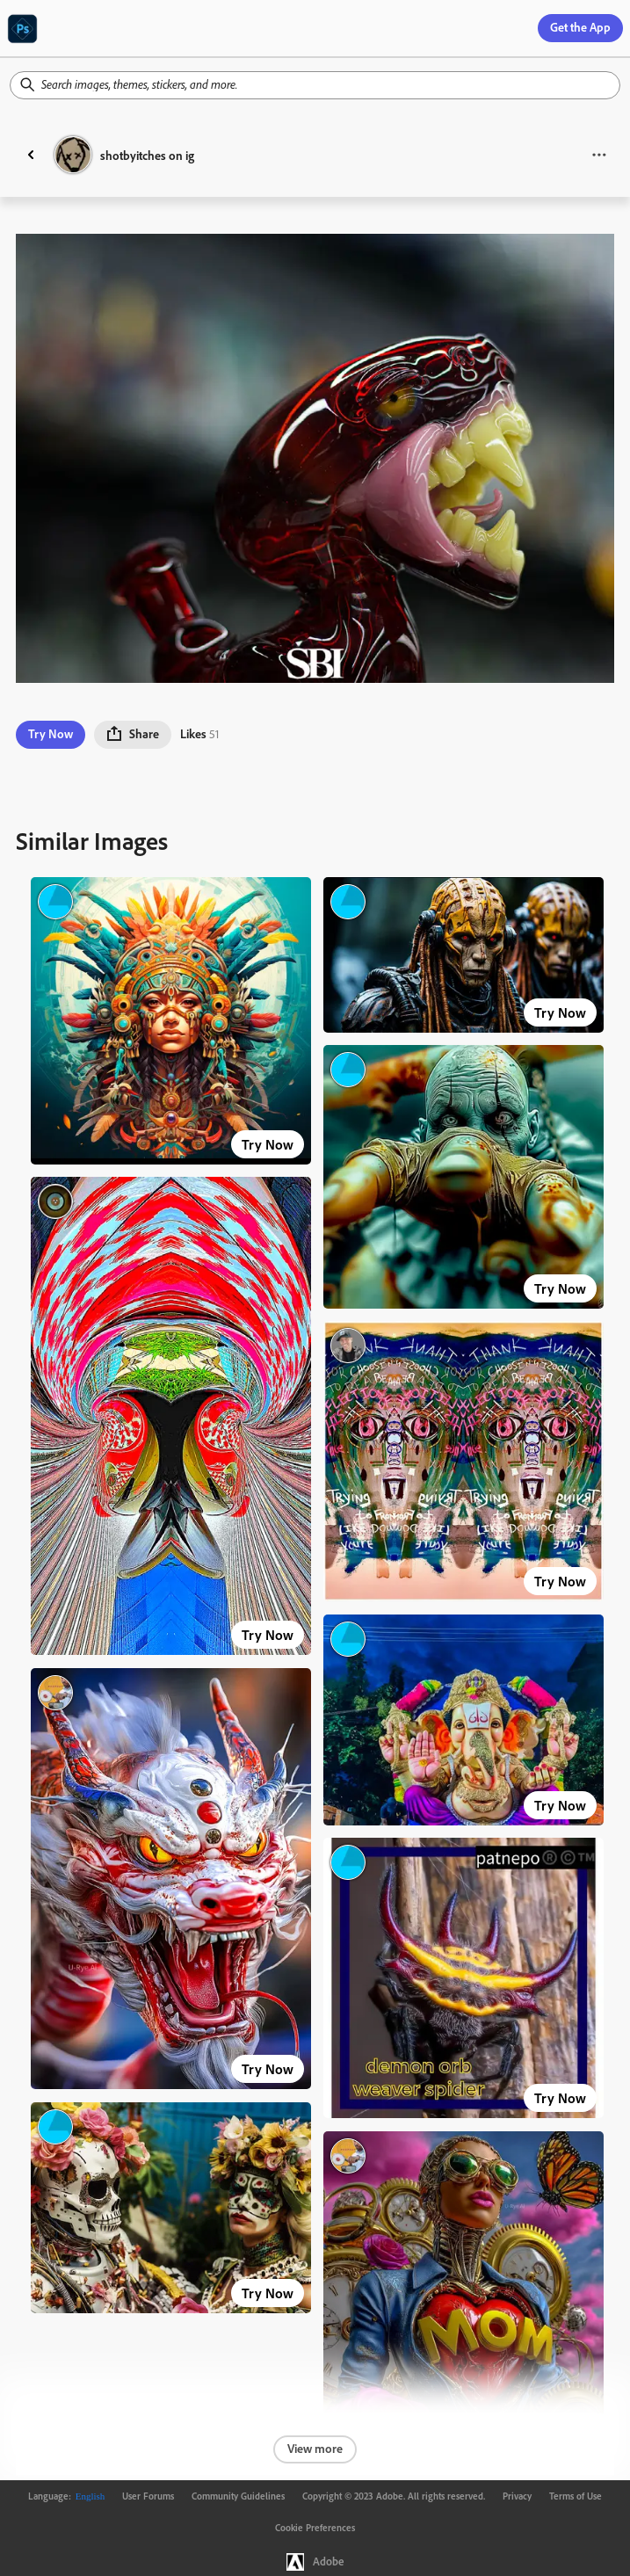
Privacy (517, 2496)
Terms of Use (575, 2496)
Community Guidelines (238, 2496)
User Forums (148, 2496)
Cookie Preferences (315, 2528)
